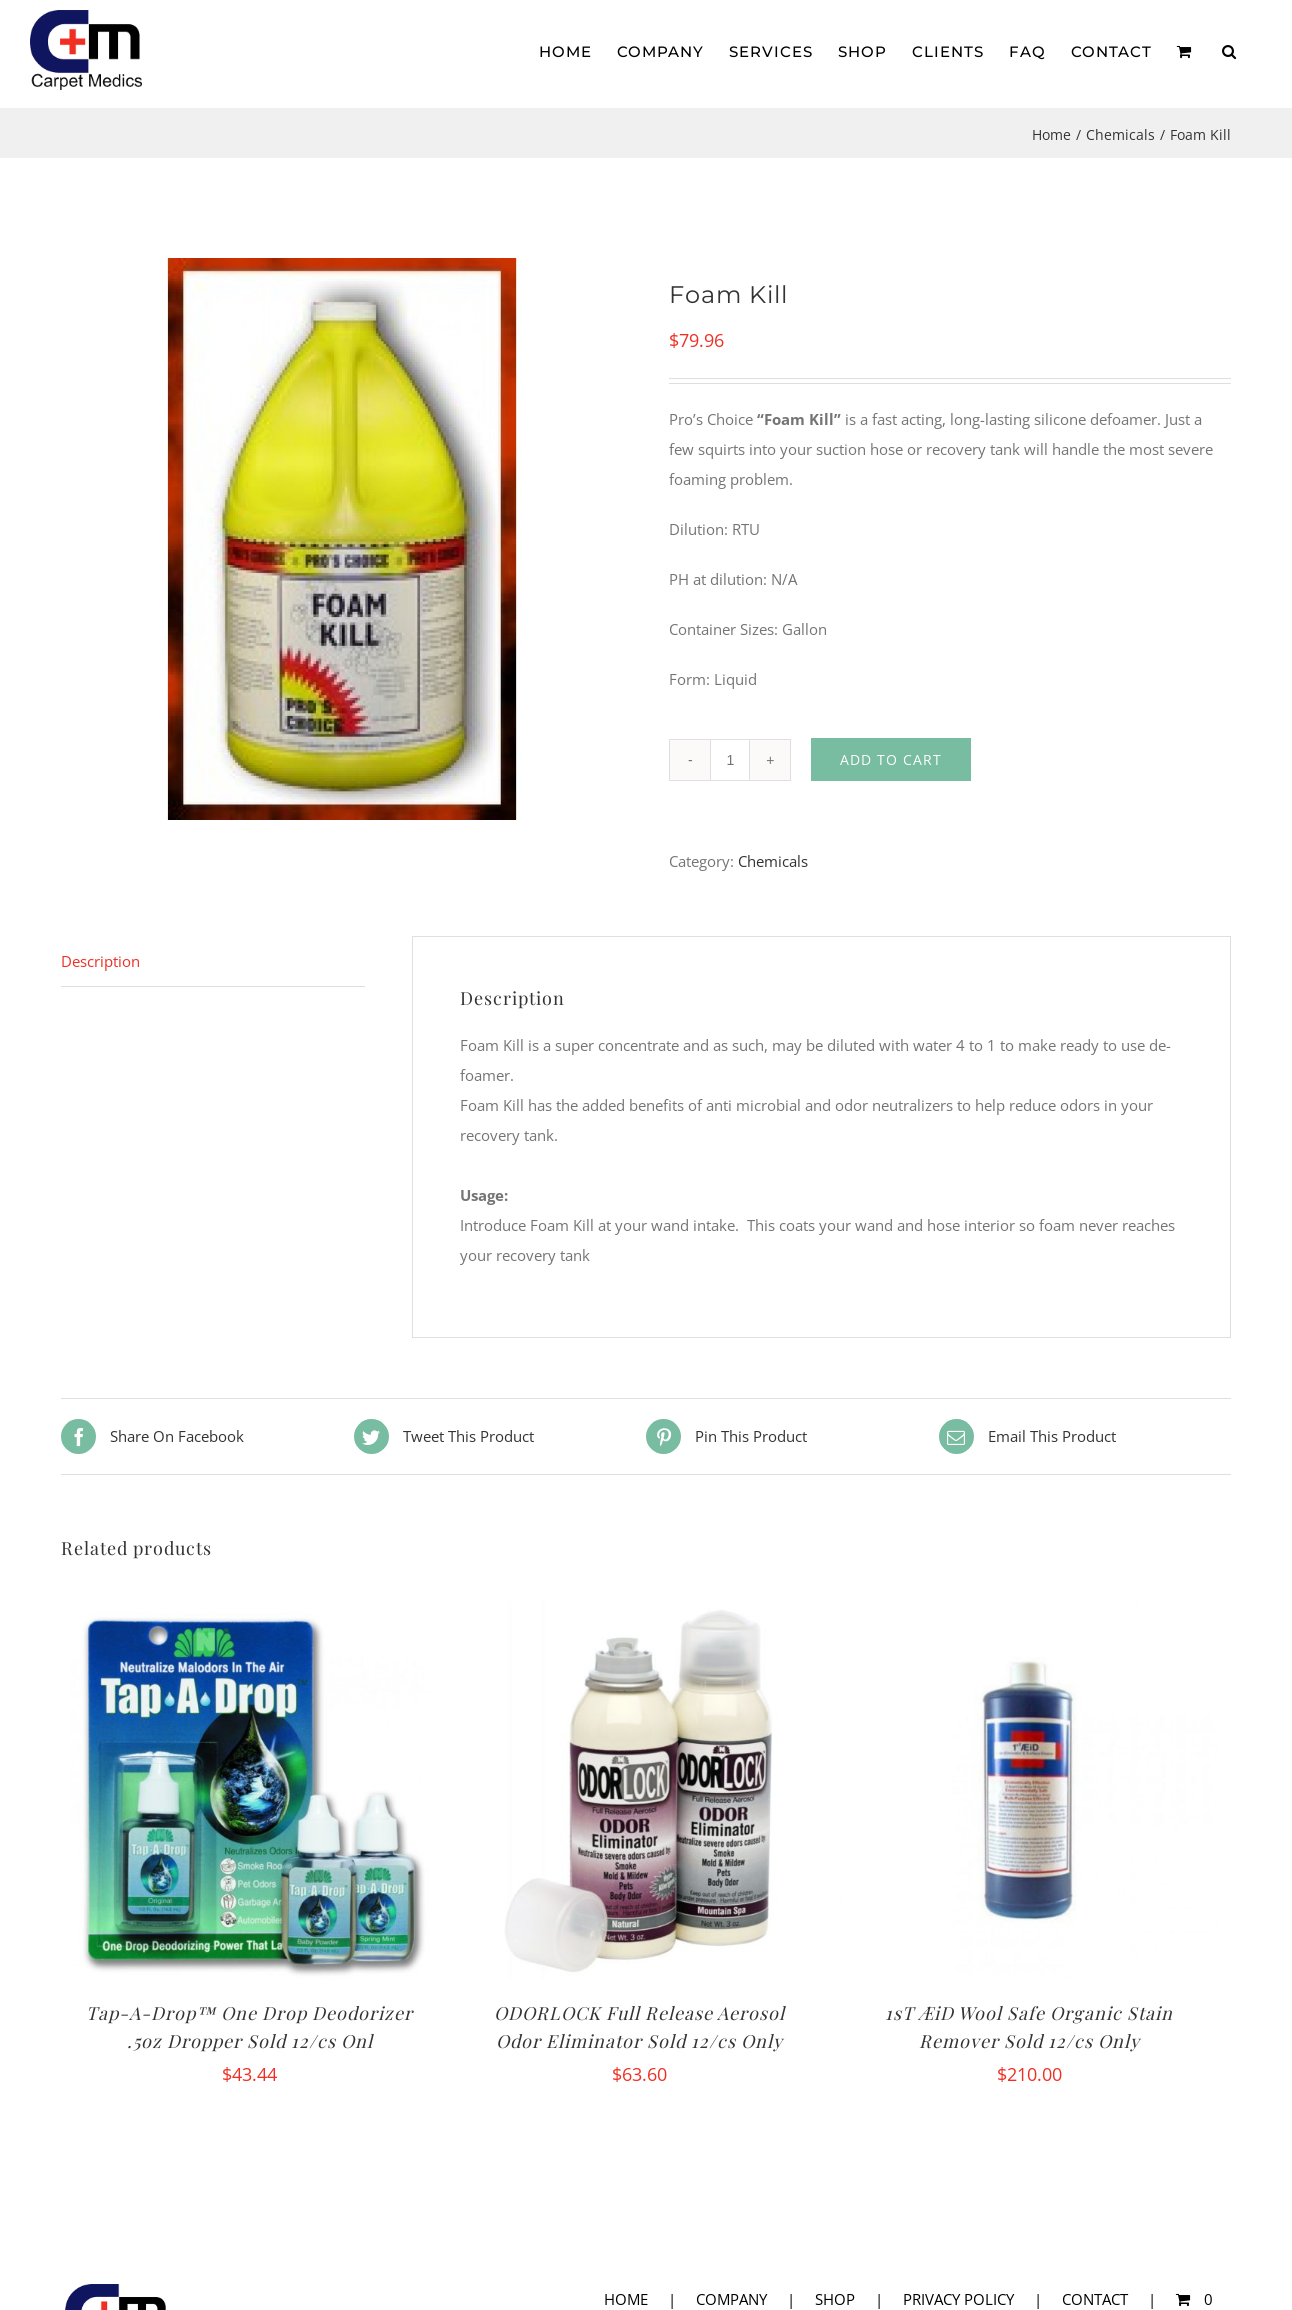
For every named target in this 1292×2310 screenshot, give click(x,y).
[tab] (213, 961)
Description (100, 961)
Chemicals (773, 861)
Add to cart (891, 759)
